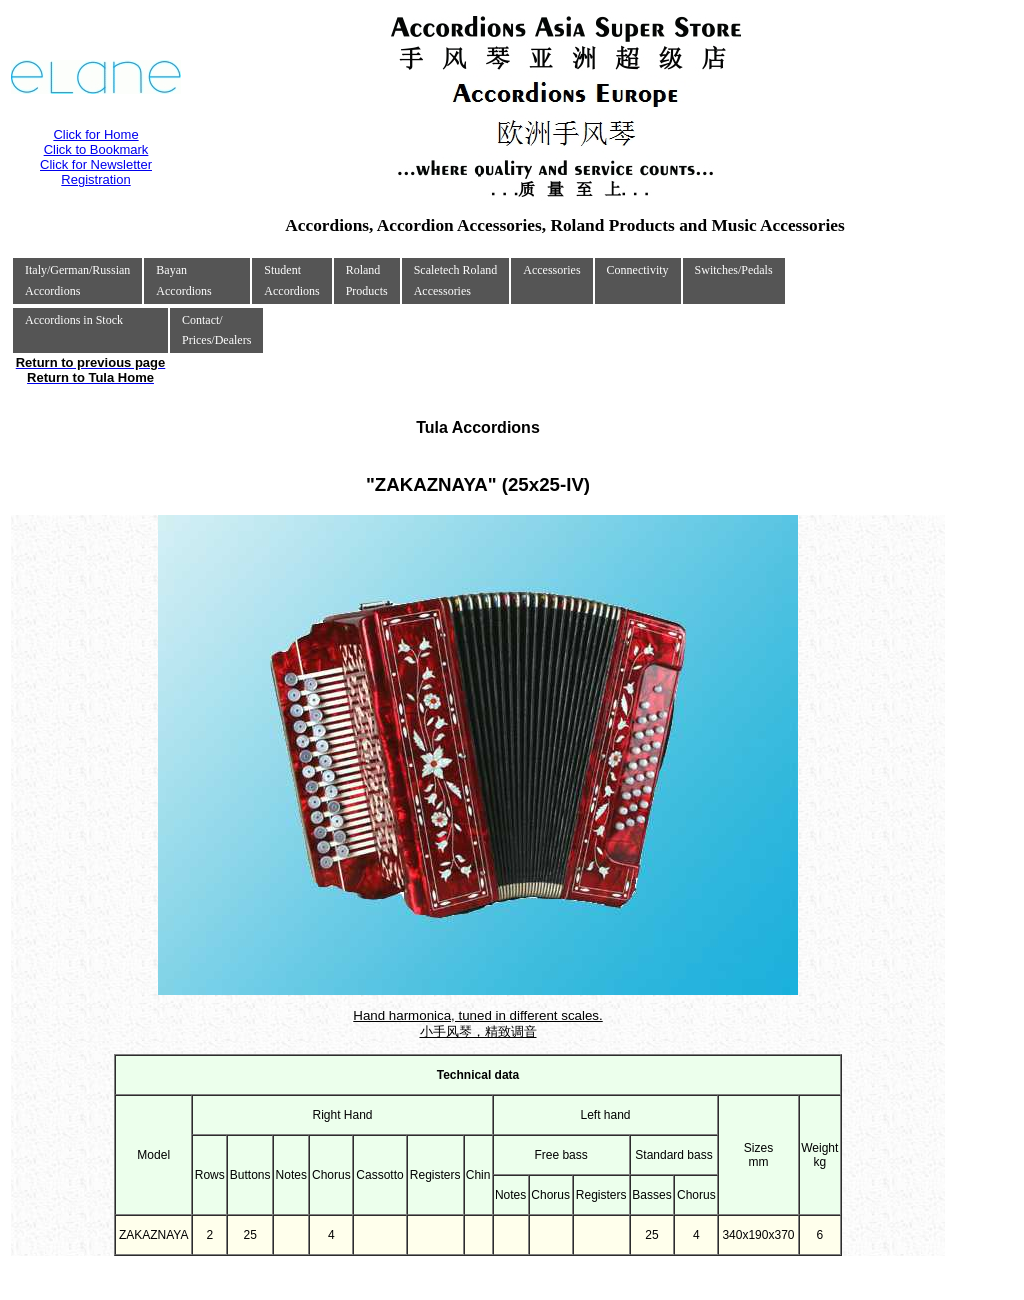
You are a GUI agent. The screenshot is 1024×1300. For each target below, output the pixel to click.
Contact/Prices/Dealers (216, 330)
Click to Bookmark (96, 149)
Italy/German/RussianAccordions (77, 280)
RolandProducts (367, 280)
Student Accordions (291, 280)
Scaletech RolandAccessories (456, 280)
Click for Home (95, 134)
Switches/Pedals (734, 270)
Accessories (551, 270)
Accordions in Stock (74, 320)
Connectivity (638, 270)
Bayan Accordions (183, 280)
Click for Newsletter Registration (96, 172)
